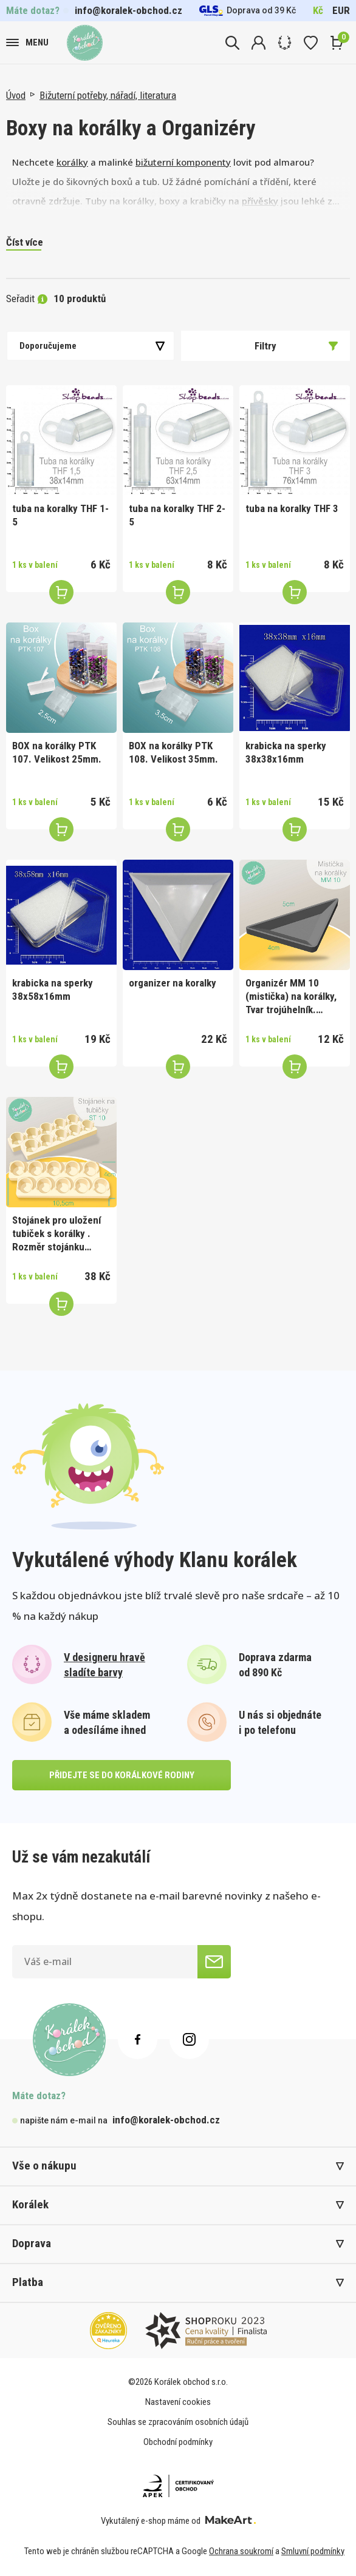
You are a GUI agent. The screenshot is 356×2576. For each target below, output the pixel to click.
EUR (341, 10)
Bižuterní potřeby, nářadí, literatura (107, 95)
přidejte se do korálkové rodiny (121, 1775)
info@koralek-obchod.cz (128, 10)
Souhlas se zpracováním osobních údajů (178, 2421)
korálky (72, 162)
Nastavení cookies (178, 2401)
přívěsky (260, 201)
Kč (318, 10)
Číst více (24, 242)
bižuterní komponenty (183, 162)
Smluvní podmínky (312, 2551)
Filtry (296, 346)
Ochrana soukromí (241, 2551)
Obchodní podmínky (178, 2441)
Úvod (16, 95)
